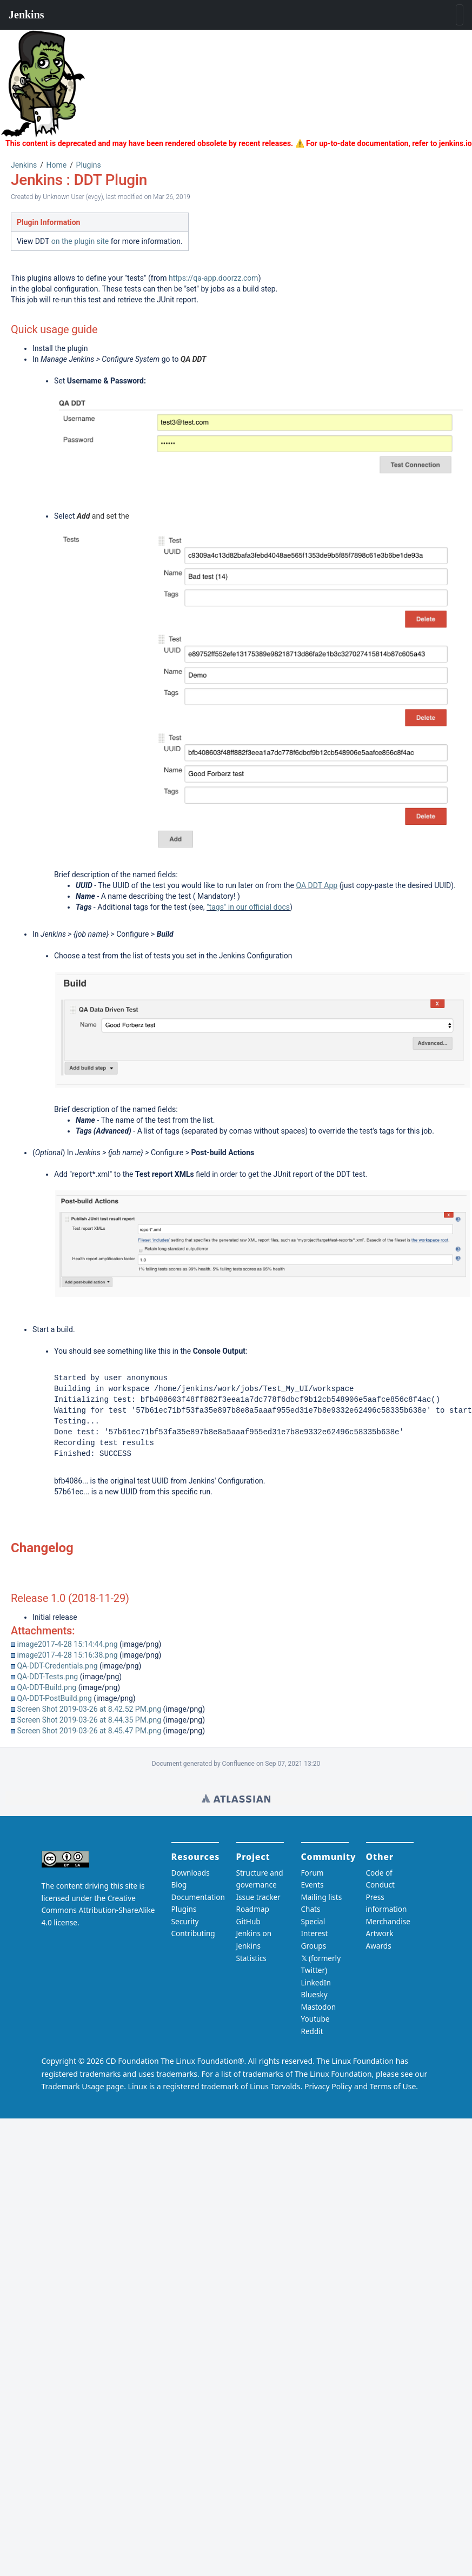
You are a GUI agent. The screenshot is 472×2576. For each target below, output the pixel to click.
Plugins (88, 165)
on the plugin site (80, 241)
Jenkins (24, 165)
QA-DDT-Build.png (46, 1687)
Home (56, 165)
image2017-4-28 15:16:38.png (67, 1655)
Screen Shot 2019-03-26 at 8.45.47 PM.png (89, 1730)
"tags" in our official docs (248, 907)
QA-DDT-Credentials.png (57, 1665)
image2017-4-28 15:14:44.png (67, 1644)
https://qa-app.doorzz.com (213, 278)
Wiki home (236, 1798)
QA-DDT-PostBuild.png (54, 1698)
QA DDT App (316, 885)
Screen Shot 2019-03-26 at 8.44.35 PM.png (89, 1720)
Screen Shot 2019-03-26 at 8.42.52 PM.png (89, 1709)
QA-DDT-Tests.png (47, 1676)
